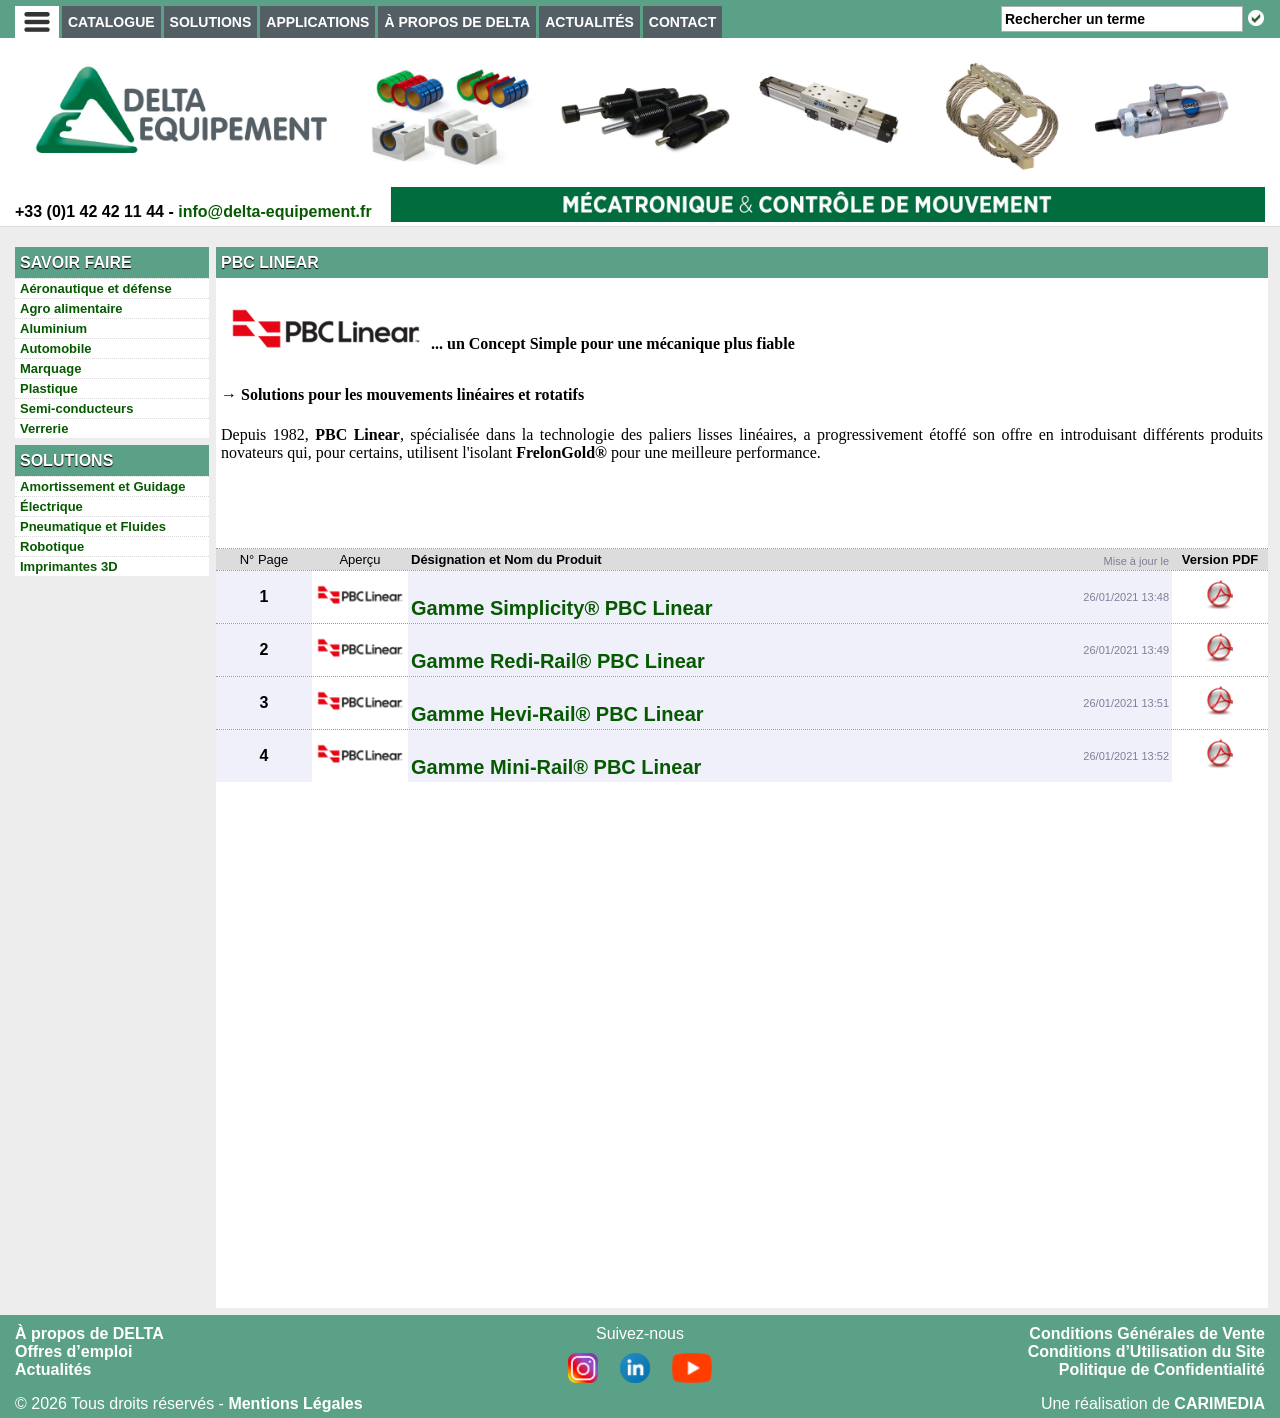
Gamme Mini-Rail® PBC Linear (556, 767)
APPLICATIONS (317, 22)
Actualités (53, 1369)
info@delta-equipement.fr (274, 211)
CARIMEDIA (1219, 1403)
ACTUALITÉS (589, 22)
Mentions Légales (295, 1403)
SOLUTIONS (211, 22)
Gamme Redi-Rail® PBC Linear (558, 661)
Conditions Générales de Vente (1147, 1333)
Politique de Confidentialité (1162, 1369)
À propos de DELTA (89, 1333)
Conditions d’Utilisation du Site (1146, 1351)
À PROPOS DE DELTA (457, 22)
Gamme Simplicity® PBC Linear (562, 608)
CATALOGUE (111, 22)
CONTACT (682, 22)
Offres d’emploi (73, 1351)
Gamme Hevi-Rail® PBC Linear (557, 714)
